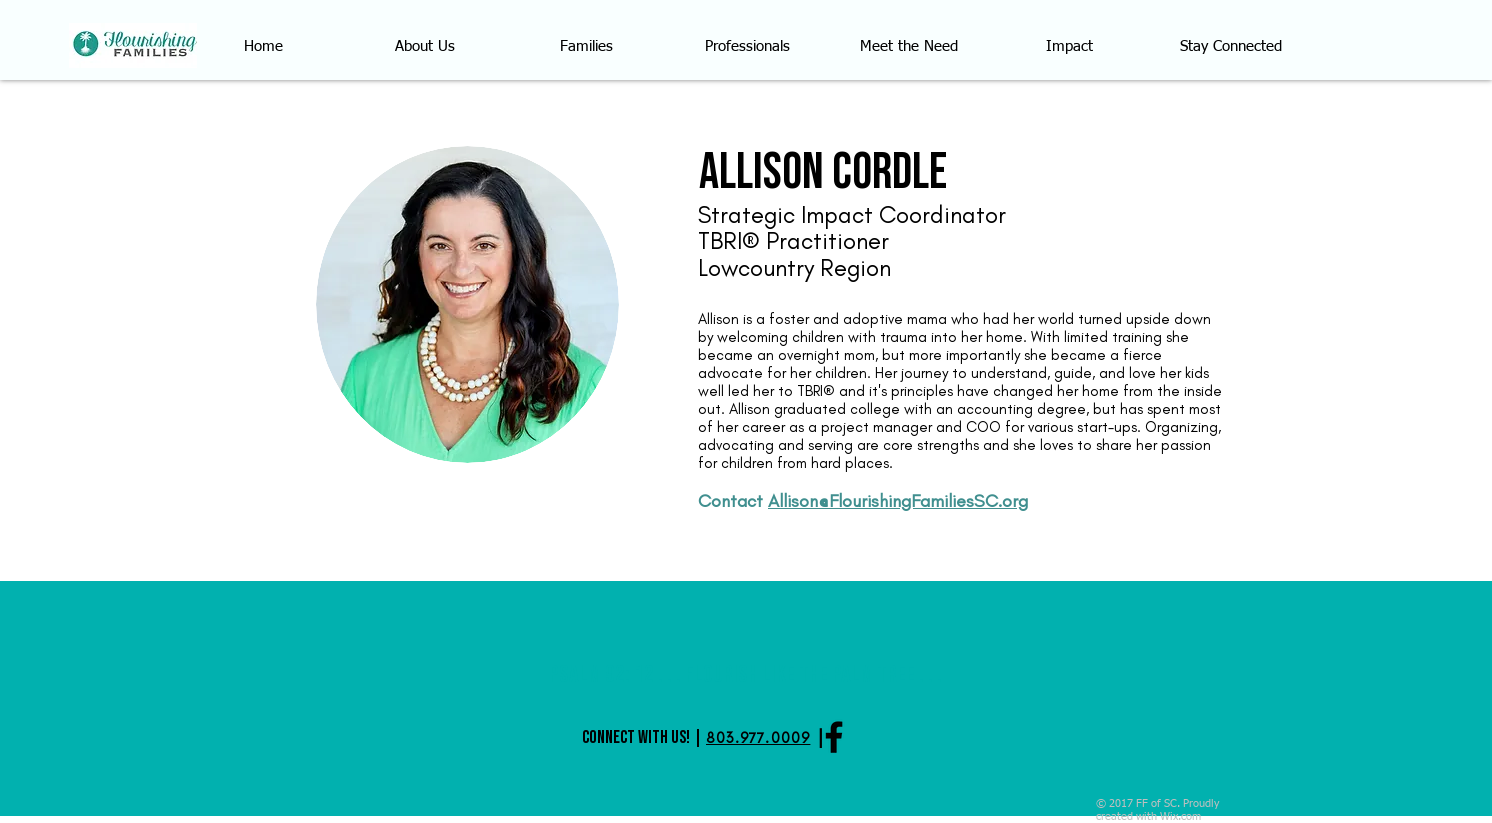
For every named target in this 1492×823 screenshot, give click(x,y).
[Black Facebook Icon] (834, 737)
